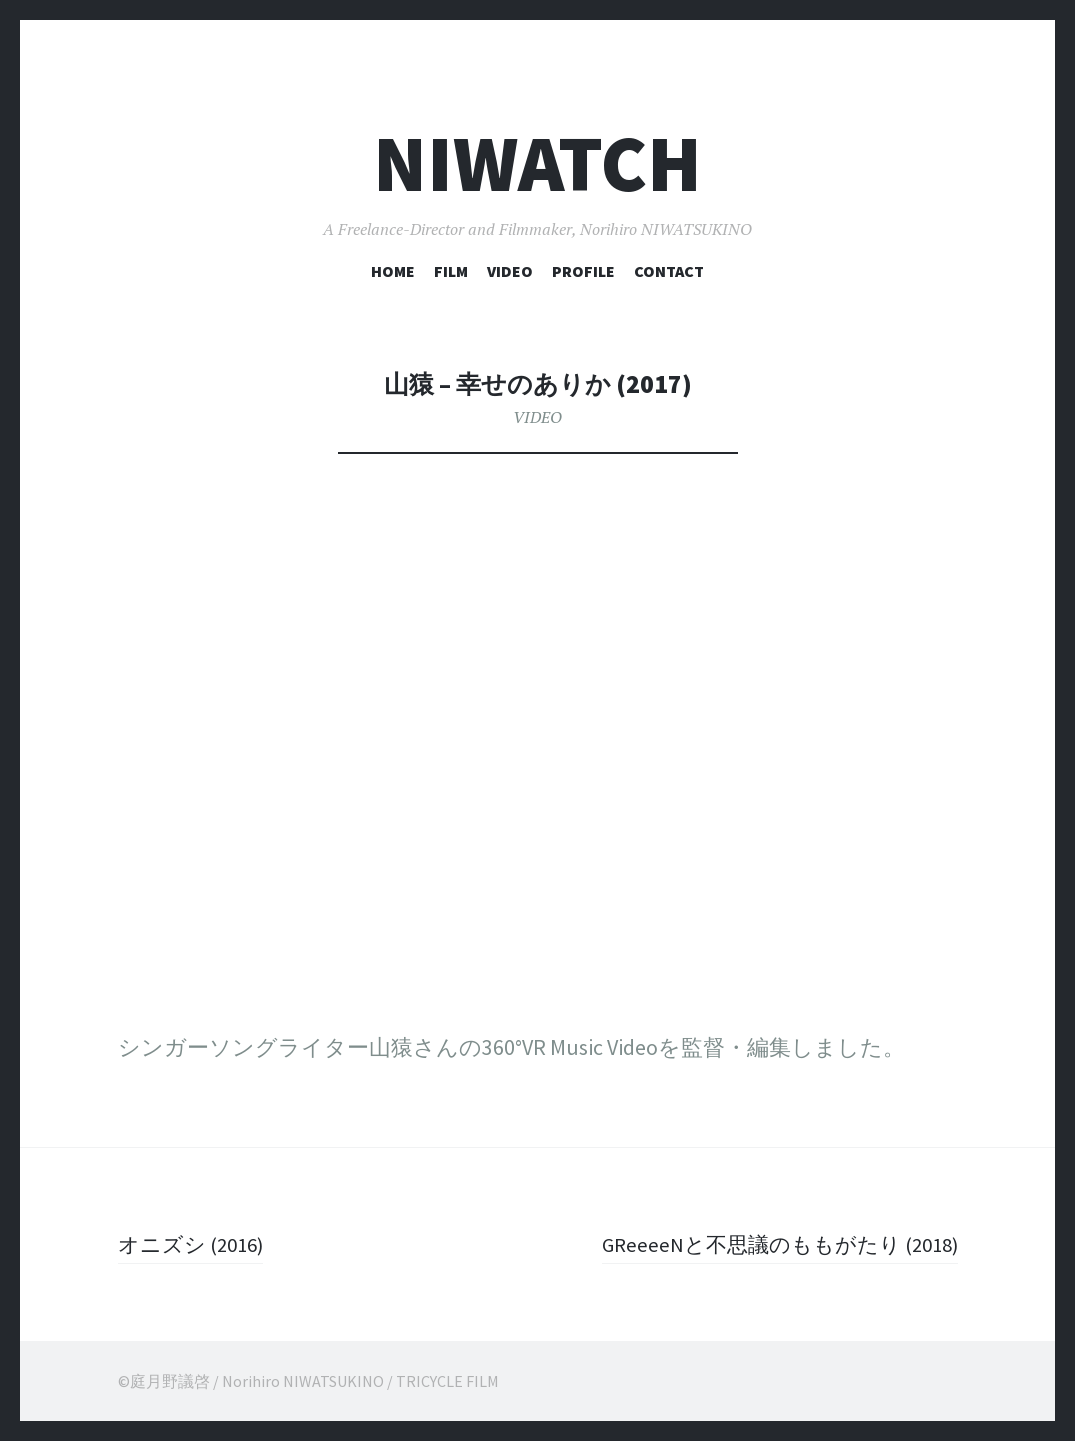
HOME (393, 271)
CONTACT (669, 271)
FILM (451, 271)
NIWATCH (537, 163)
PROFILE (583, 271)
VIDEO (510, 271)
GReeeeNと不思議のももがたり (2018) (771, 1244)
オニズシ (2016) (195, 1244)
